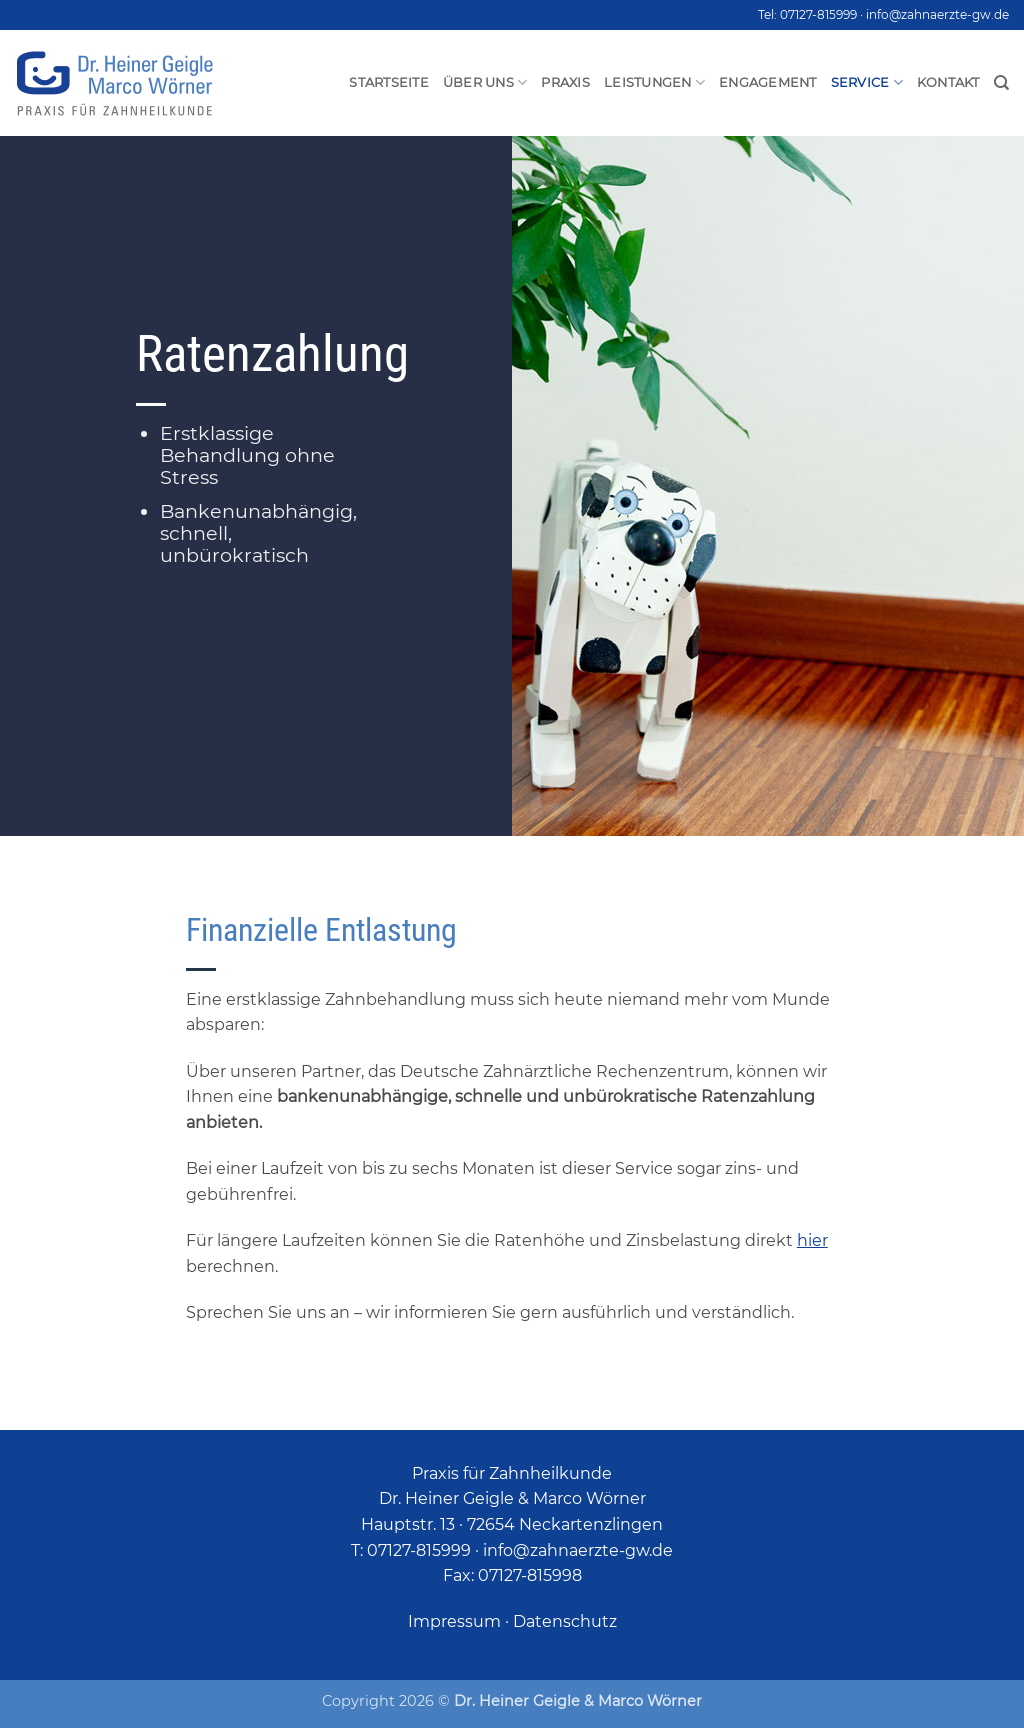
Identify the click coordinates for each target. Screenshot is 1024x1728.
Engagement (768, 82)
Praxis (565, 82)
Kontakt (948, 82)
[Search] (1001, 83)
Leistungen (654, 82)
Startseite (389, 82)
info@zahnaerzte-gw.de (937, 14)
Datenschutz (565, 1621)
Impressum (454, 1621)
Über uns (485, 82)
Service (867, 82)
